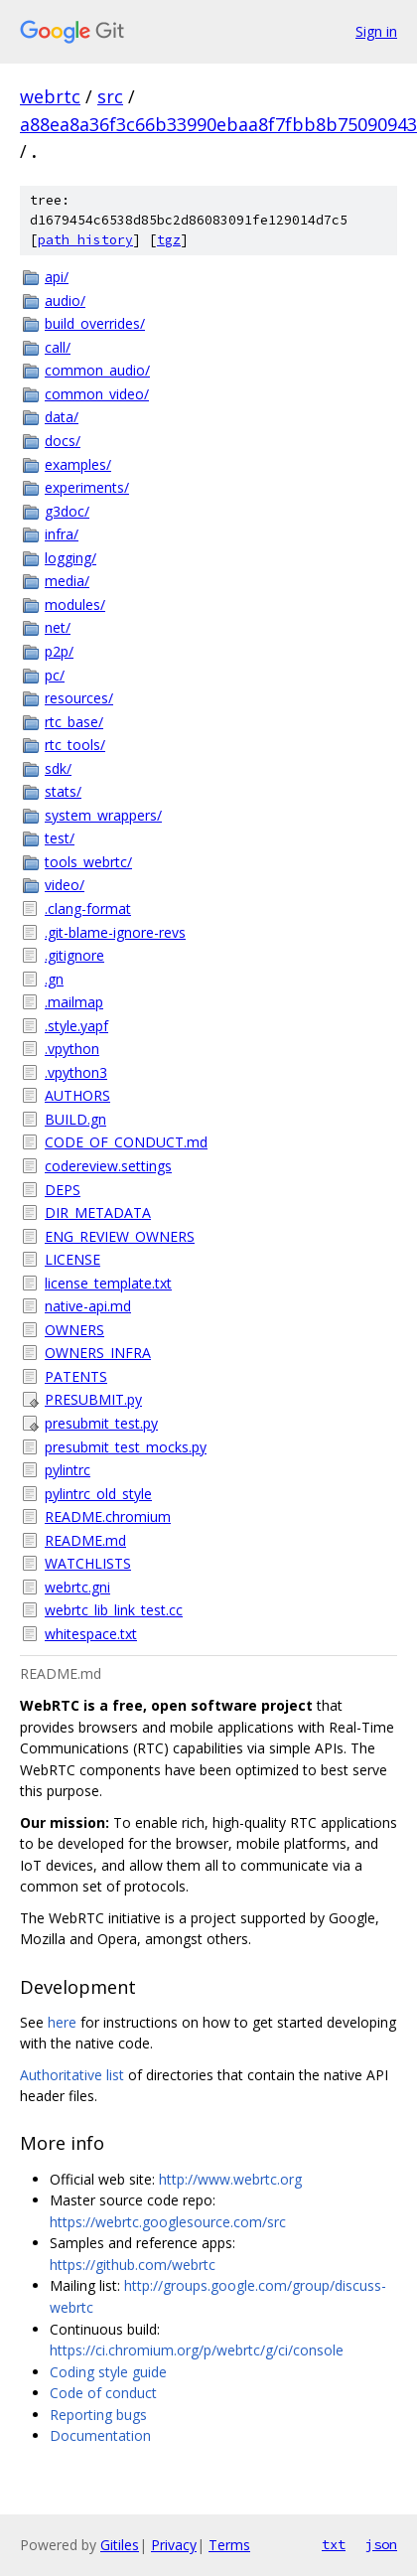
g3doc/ (67, 511)
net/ (57, 627)
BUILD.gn (75, 1119)
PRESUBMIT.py (93, 1399)
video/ (64, 884)
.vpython (72, 1048)
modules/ (75, 604)
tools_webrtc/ (88, 861)
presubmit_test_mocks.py (126, 1447)
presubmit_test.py (101, 1423)
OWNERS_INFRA (98, 1352)
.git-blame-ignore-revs (115, 932)
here (62, 2022)
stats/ (63, 791)
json (381, 2544)
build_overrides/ (95, 323)
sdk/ (58, 768)
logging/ (70, 557)
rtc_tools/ (75, 744)
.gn (54, 979)
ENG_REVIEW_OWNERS (120, 1236)
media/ (67, 580)
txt (334, 2544)
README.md (85, 1540)
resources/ (79, 697)
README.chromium (108, 1516)
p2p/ (59, 651)
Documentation (100, 2435)
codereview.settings (108, 1165)
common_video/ (97, 393)
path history (85, 239)
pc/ (55, 675)
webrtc (50, 96)
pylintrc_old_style (98, 1493)
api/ (57, 276)
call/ (57, 347)
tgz (169, 239)
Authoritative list (72, 2074)
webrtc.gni (77, 1587)
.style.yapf (76, 1025)
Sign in (376, 31)
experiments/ (87, 487)
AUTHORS (77, 1095)
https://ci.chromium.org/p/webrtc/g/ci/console (197, 2350)
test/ (59, 838)
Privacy (174, 2544)
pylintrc (67, 1469)
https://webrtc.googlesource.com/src (168, 2221)
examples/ (78, 464)
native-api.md (88, 1305)
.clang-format (88, 908)
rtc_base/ (74, 721)
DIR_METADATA (98, 1212)
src (110, 96)
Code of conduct (103, 2392)
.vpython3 (76, 1072)
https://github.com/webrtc (132, 2264)
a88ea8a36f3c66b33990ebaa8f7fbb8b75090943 (218, 124)
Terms (229, 2544)
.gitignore (74, 955)
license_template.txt (108, 1283)
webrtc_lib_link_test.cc (114, 1609)
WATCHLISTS (88, 1563)
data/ (61, 416)
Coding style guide (108, 2371)
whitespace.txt (91, 1633)
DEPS (62, 1189)
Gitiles (119, 2544)
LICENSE (72, 1259)
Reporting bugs (98, 2414)
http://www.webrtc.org (230, 2179)
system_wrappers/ (103, 815)
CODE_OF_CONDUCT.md (126, 1142)
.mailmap (74, 1001)
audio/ (65, 300)
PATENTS (76, 1376)
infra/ (61, 534)
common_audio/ (97, 370)
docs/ (62, 440)
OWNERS (74, 1329)
